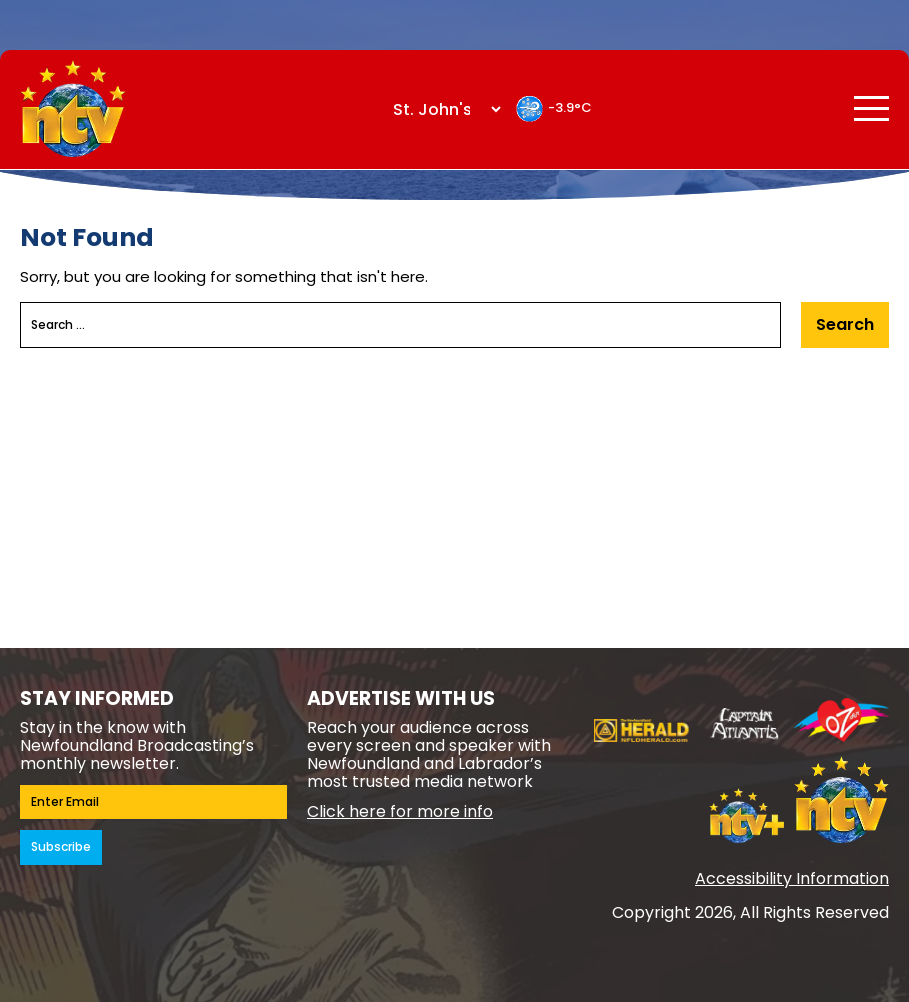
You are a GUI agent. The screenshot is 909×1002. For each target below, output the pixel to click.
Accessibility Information (792, 878)
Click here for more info (400, 811)
